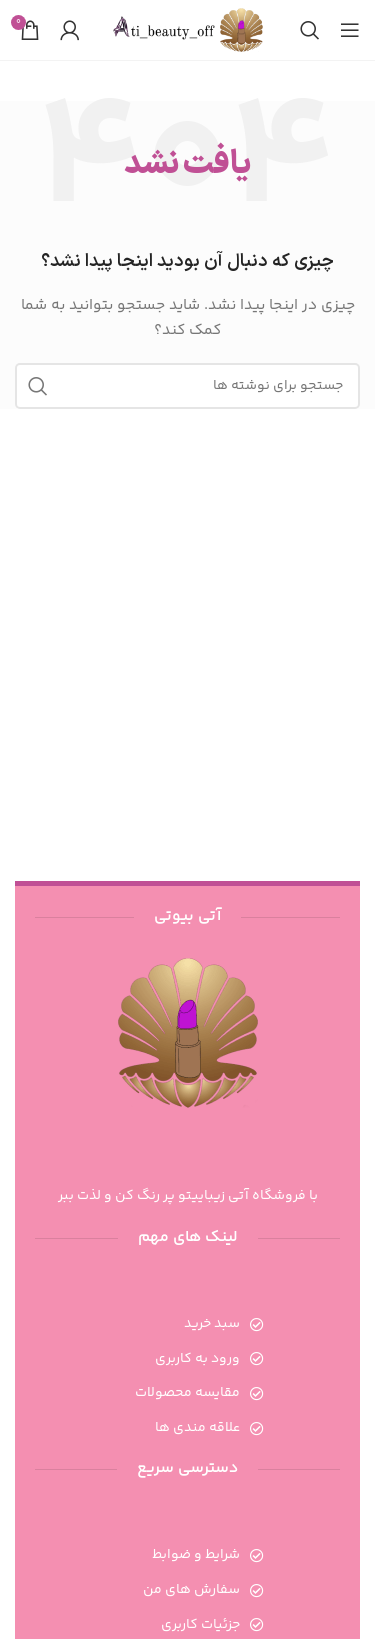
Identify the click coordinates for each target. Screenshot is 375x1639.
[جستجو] (310, 30)
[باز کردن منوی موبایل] (350, 30)
